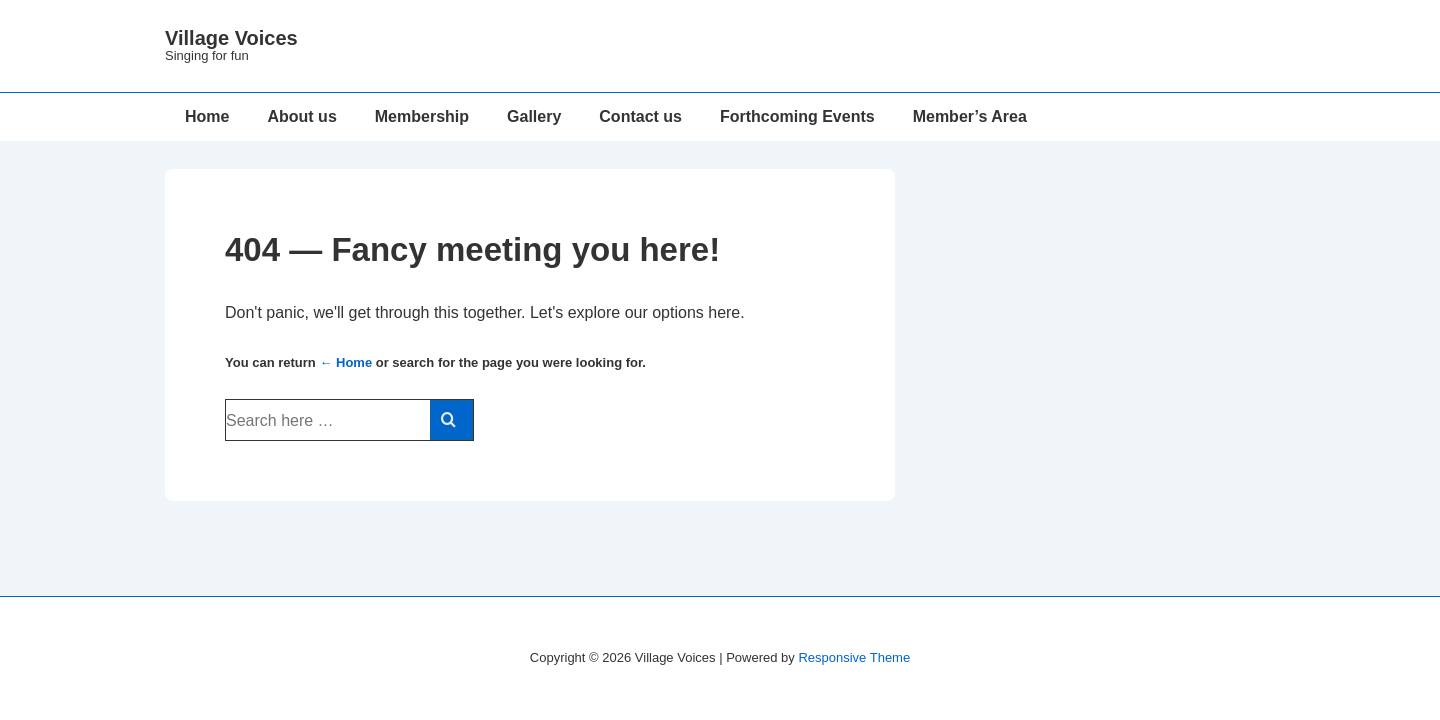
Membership (422, 116)
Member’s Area (970, 116)
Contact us (640, 116)
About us (301, 116)
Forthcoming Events (797, 116)
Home (207, 116)
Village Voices (231, 38)
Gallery (534, 116)
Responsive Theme (854, 657)
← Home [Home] (345, 362)
